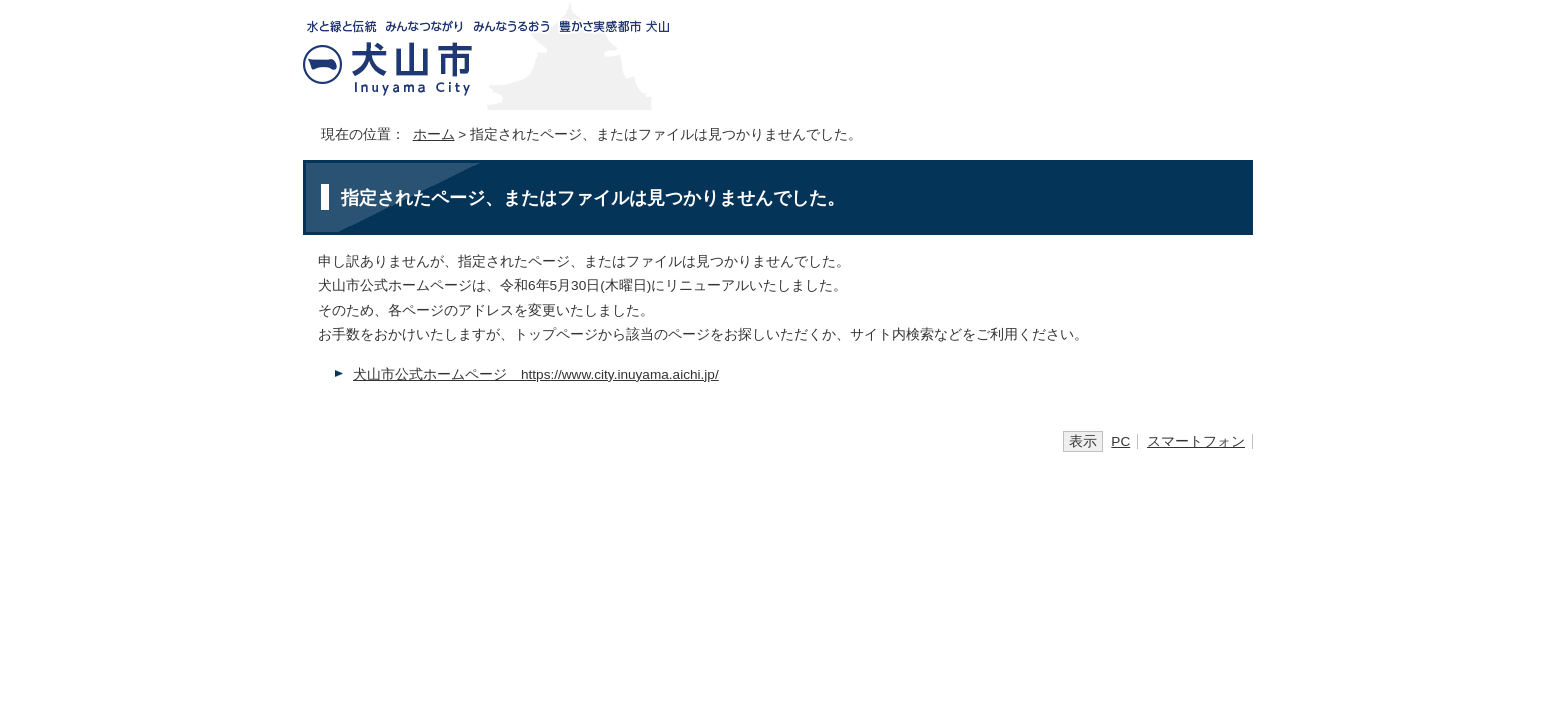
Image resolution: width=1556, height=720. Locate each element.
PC (1120, 441)
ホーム (434, 134)
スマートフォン (1196, 441)
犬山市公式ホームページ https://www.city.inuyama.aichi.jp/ (536, 374)
